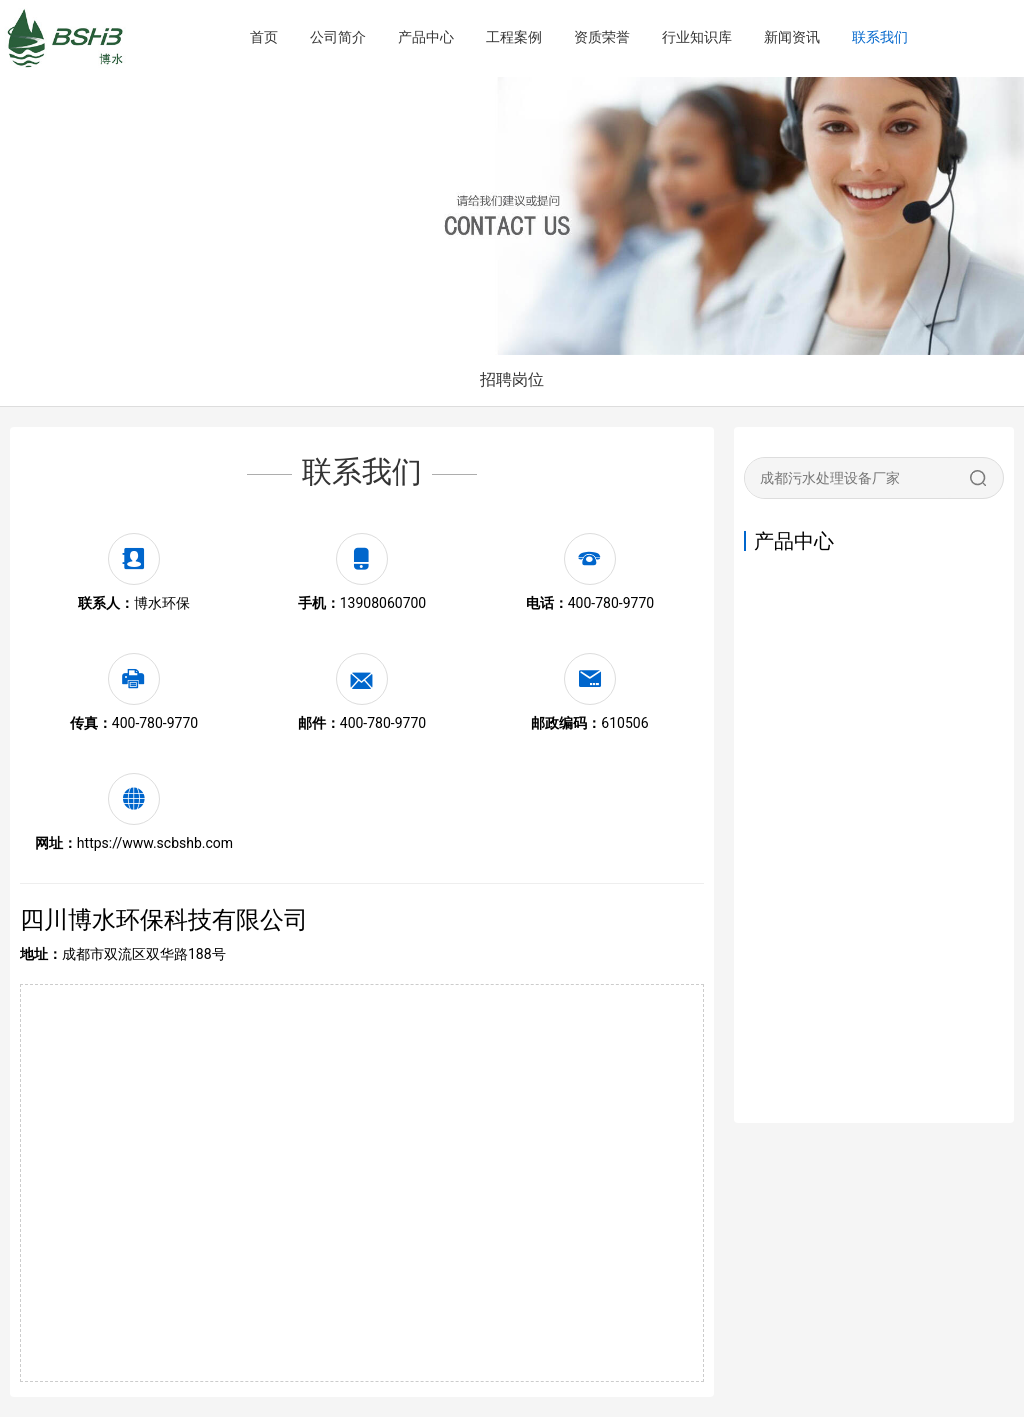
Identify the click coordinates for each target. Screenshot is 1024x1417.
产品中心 (426, 37)
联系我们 (880, 37)
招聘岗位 (512, 379)
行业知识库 (697, 37)
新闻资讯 (792, 37)
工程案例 (514, 37)
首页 (264, 37)
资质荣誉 (602, 37)
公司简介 (338, 37)
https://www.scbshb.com (155, 843)
